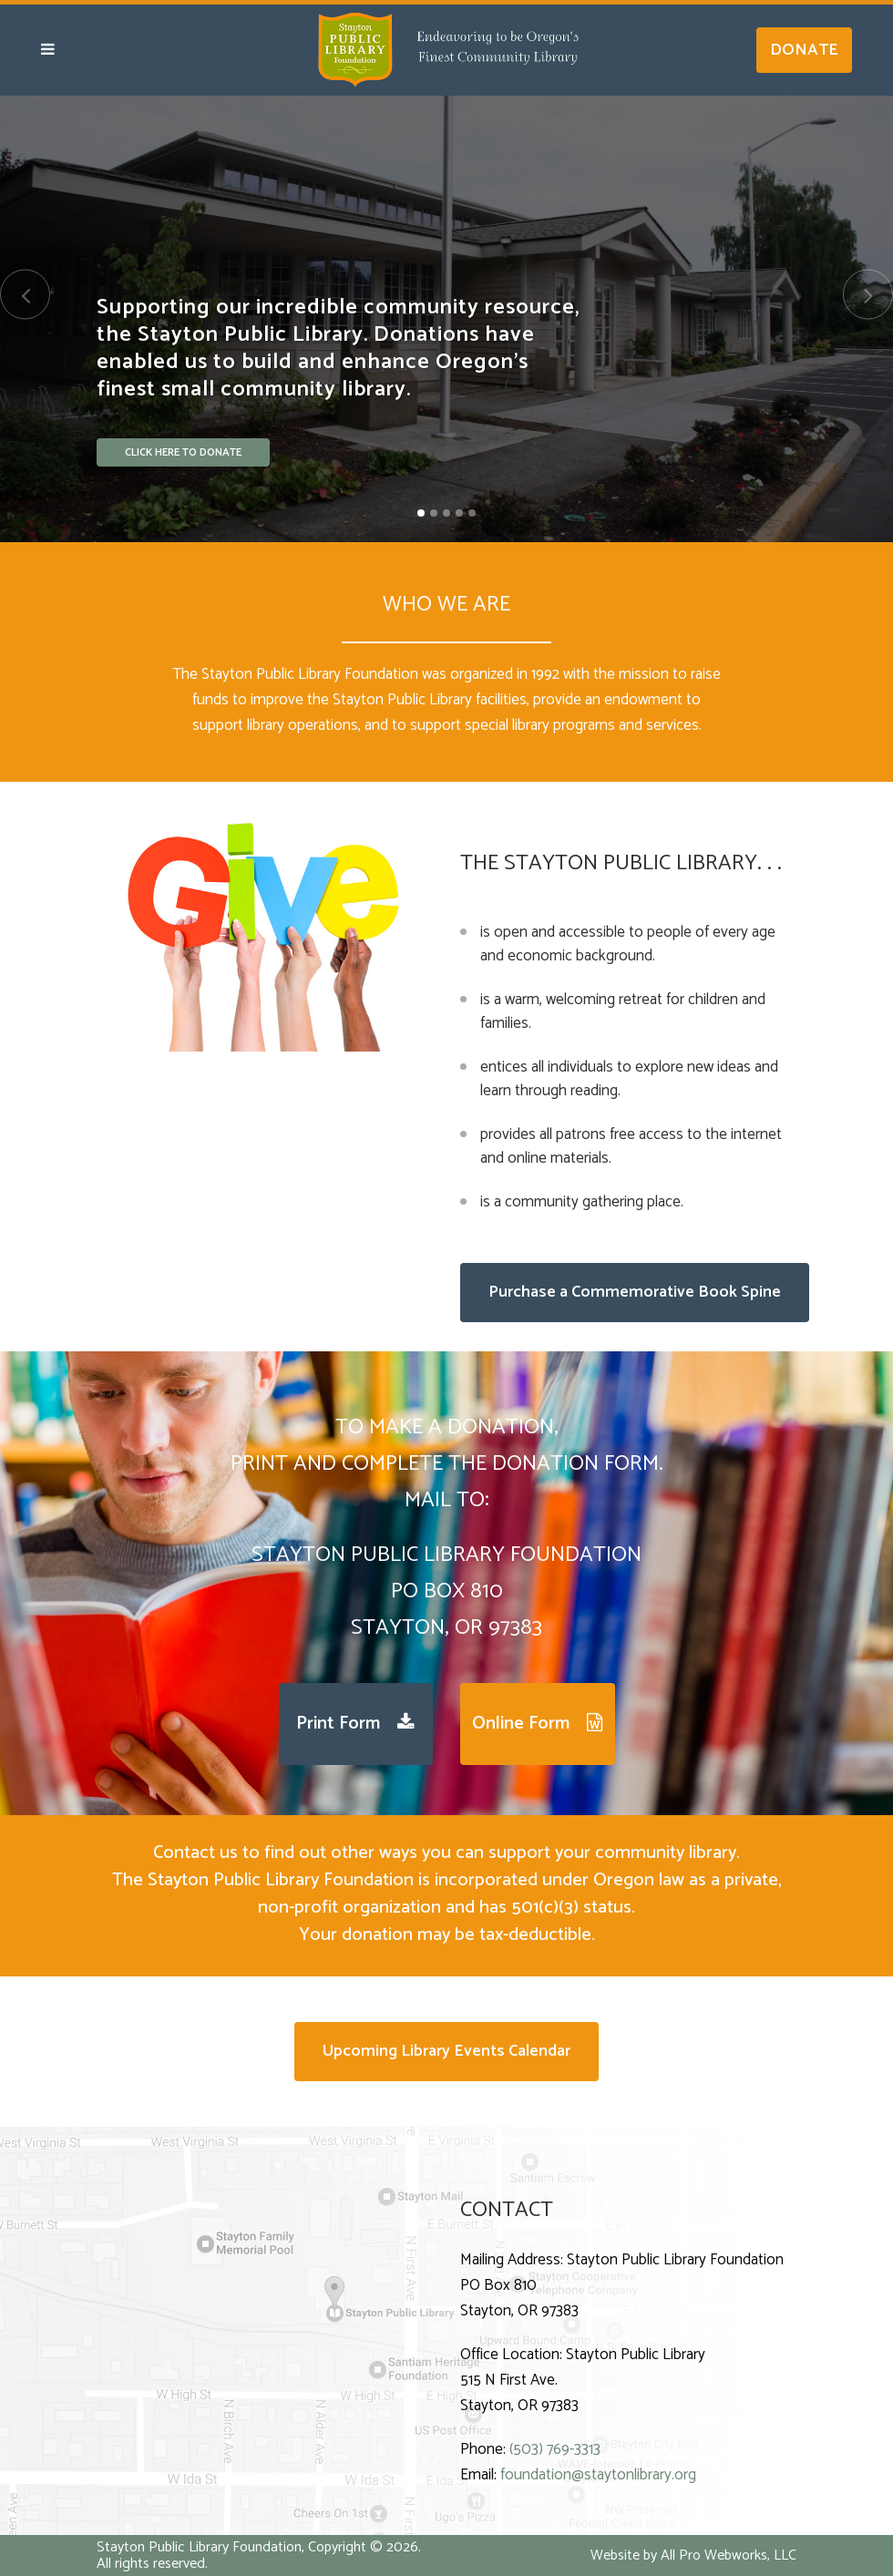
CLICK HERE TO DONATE (183, 455)
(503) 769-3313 (554, 2449)
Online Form (537, 1724)
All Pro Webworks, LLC (728, 2555)
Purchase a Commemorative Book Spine (634, 1292)
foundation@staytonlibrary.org (598, 2475)
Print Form (355, 1724)
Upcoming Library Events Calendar (446, 2051)
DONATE (804, 50)
